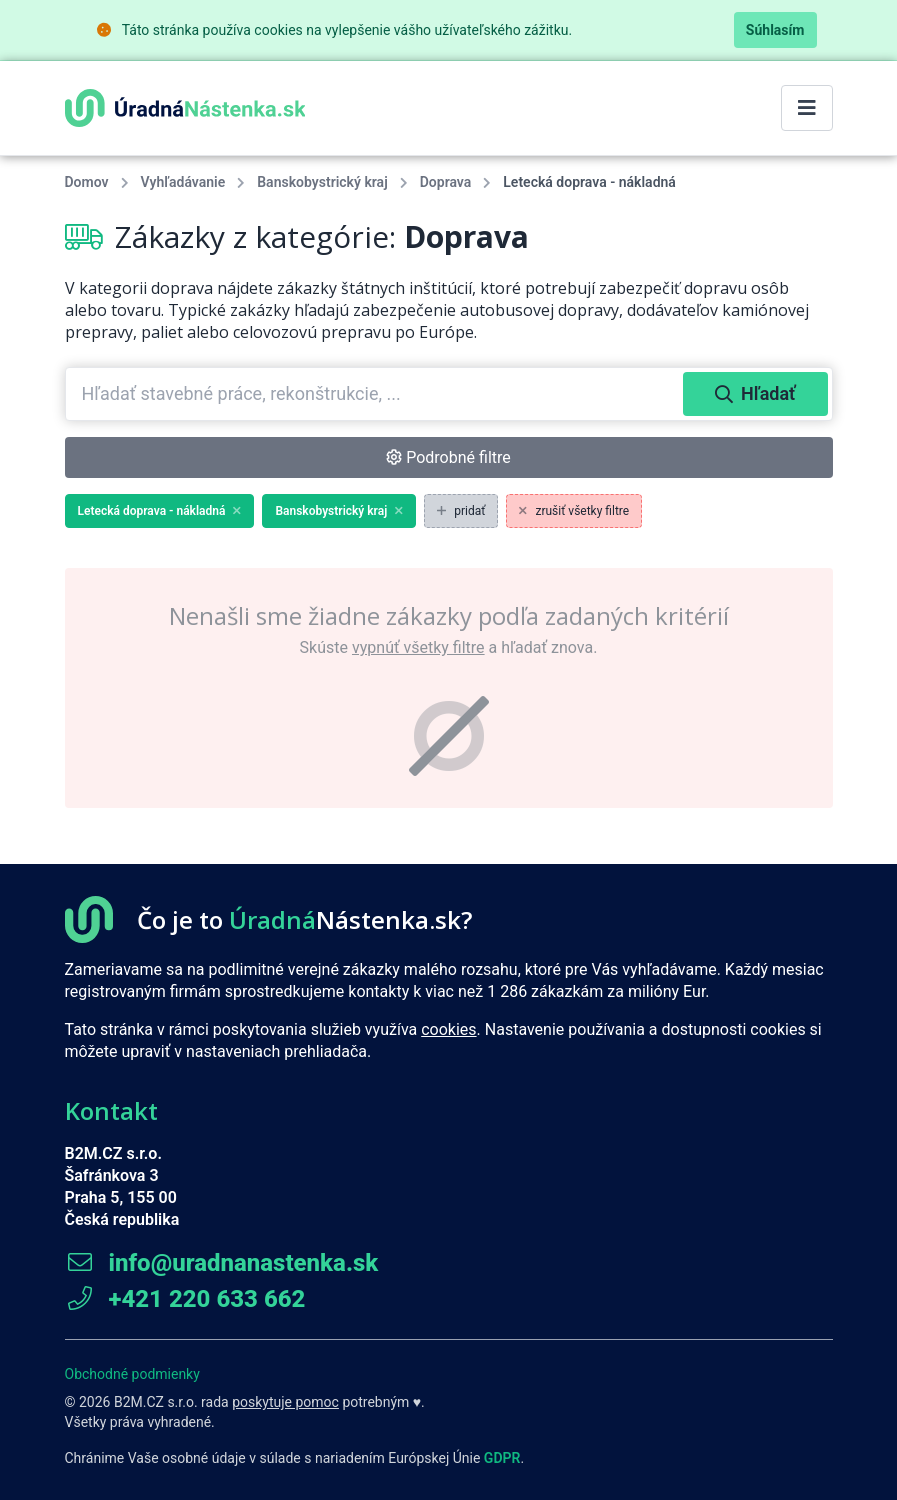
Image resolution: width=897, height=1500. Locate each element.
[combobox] (376, 394)
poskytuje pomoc (285, 1402)
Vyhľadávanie (183, 182)
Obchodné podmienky (132, 1374)
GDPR (502, 1458)
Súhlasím (775, 30)
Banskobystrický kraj (322, 182)
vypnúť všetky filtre (418, 647)
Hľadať (755, 393)
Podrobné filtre (448, 457)
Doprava (446, 182)
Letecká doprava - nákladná (160, 511)
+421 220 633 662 (185, 1299)
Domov (87, 182)
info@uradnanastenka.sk (222, 1263)
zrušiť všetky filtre (574, 511)
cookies (448, 1029)
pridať (461, 511)
